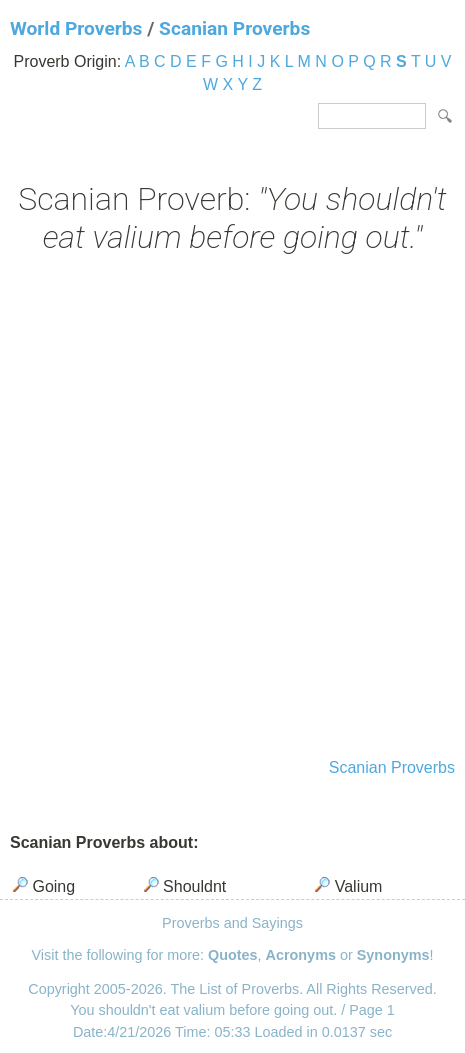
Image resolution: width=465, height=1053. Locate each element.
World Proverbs (76, 28)
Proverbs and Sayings (232, 923)
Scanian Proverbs (234, 28)
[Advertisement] (232, 508)
